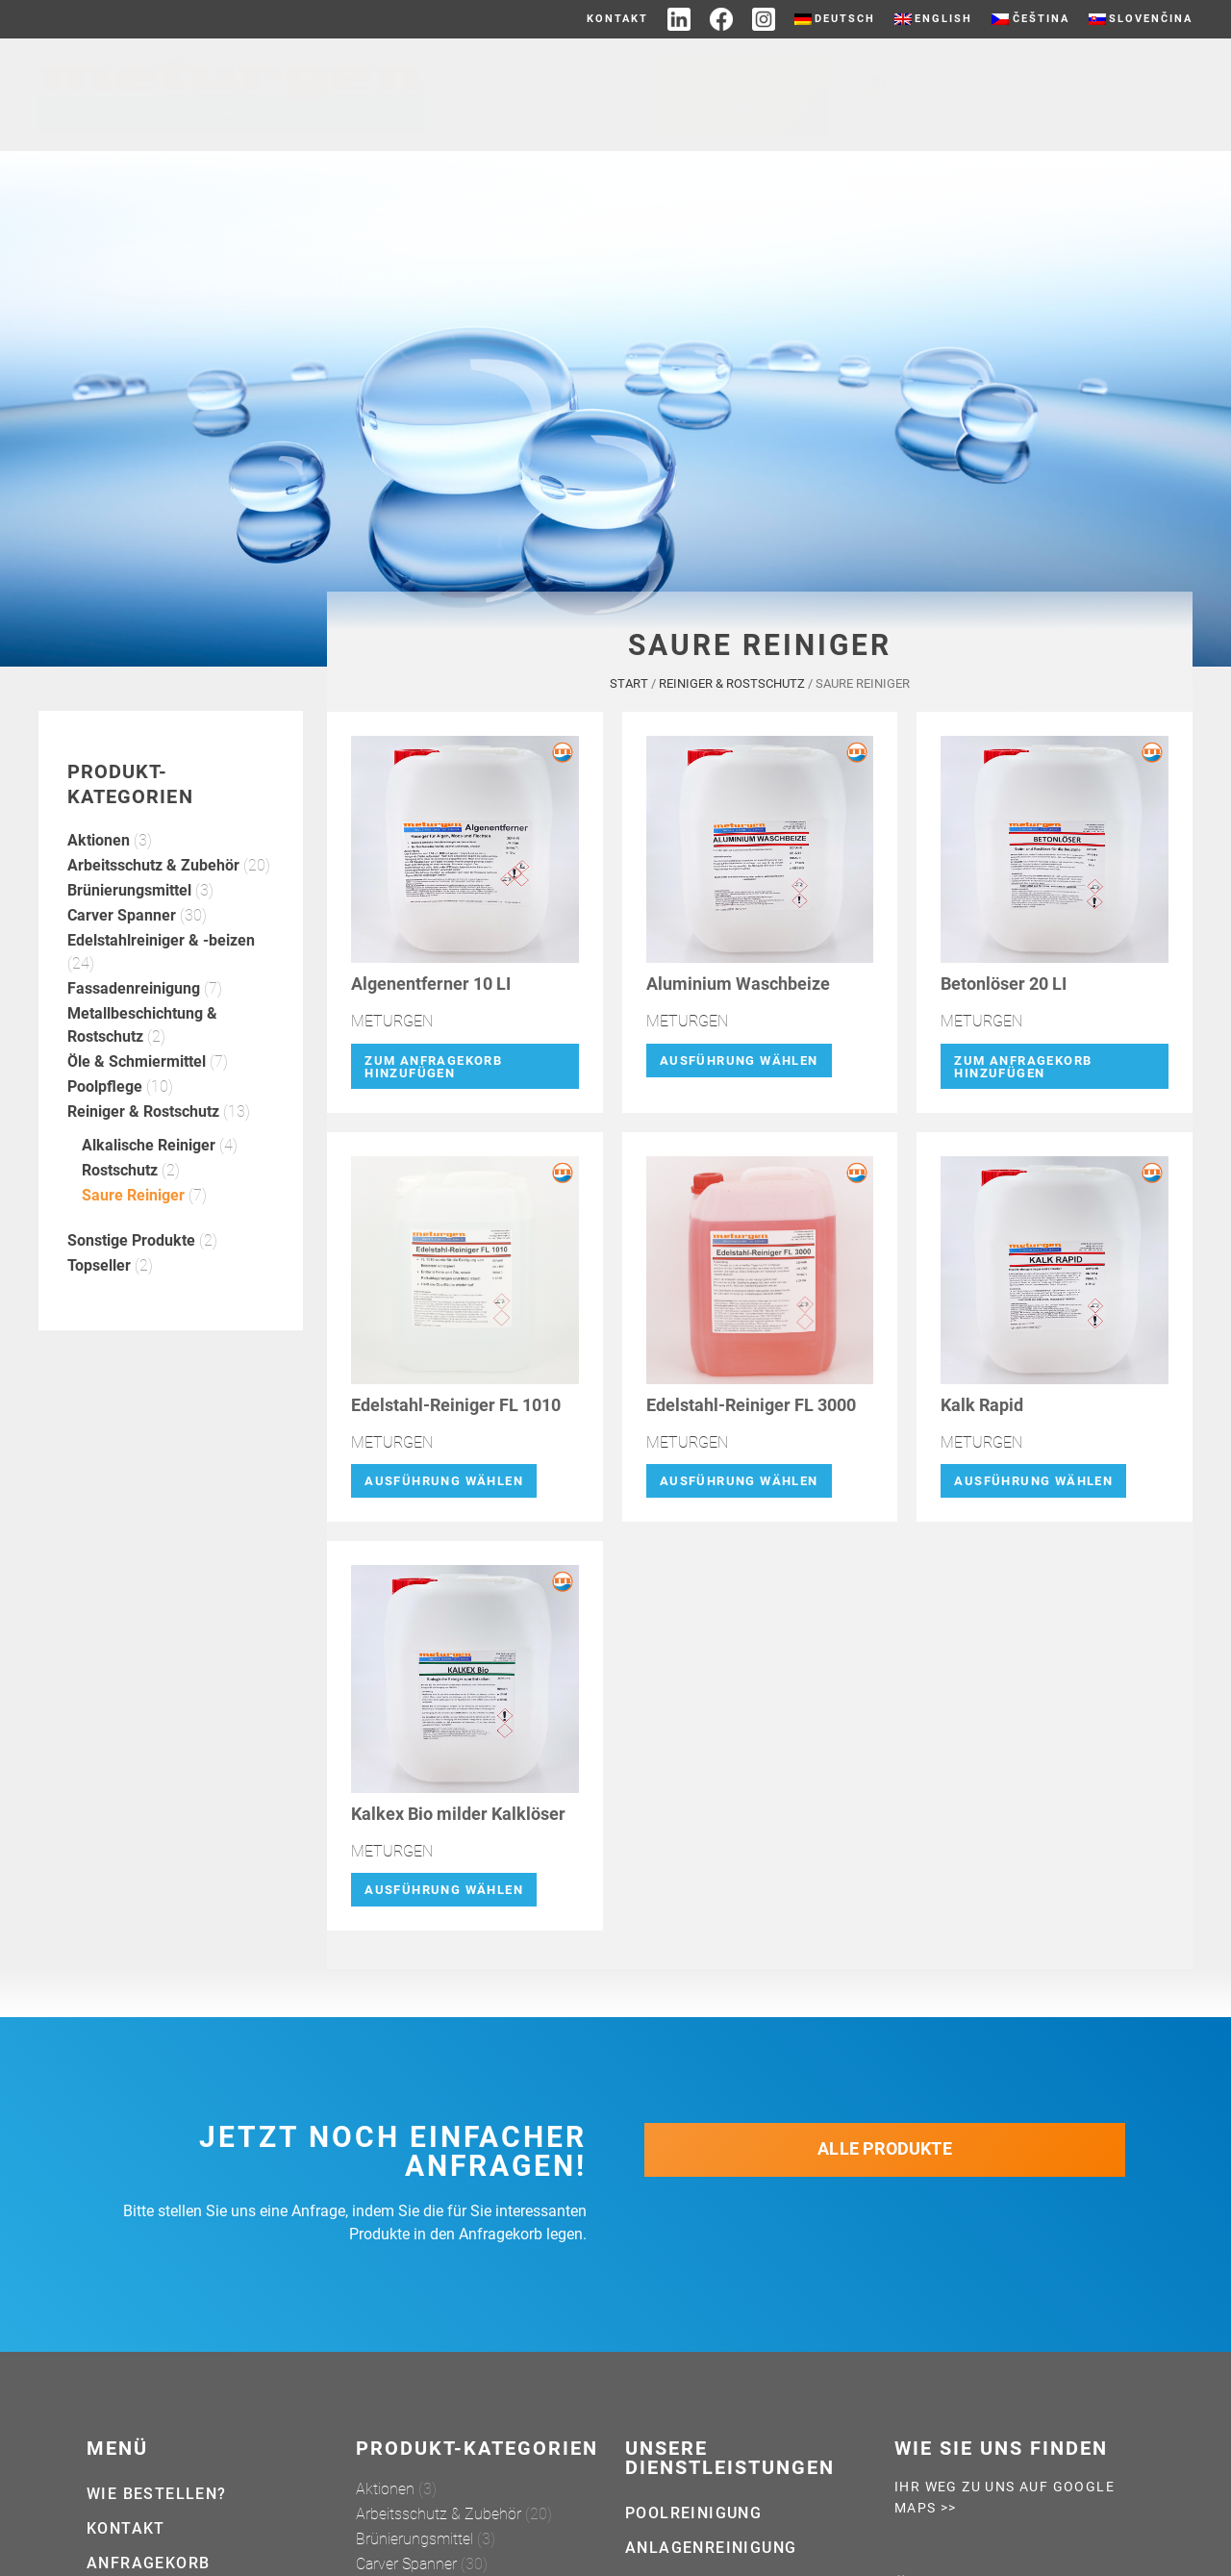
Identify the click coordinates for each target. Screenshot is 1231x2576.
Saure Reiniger (133, 1202)
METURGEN (392, 1028)
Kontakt (617, 19)
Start (629, 690)
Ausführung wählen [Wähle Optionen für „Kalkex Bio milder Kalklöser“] (443, 1896)
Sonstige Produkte (131, 1247)
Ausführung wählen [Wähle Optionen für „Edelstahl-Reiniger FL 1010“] (443, 1487)
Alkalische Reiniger (148, 1152)
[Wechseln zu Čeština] (1030, 19)
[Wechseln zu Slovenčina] (1140, 19)
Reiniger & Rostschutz (143, 1118)
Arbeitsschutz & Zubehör (153, 872)
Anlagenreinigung (710, 2547)
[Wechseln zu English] (933, 19)
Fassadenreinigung (133, 995)
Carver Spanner (121, 922)
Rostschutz (120, 1177)
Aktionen (98, 847)
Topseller (99, 1272)
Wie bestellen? (157, 2494)
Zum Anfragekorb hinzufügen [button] (433, 1072)
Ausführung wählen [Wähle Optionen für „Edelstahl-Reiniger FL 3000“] (739, 1487)
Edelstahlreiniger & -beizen (161, 947)
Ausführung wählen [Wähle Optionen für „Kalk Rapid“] (1033, 1487)
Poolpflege (104, 1093)
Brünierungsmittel (129, 897)
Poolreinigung (693, 2513)
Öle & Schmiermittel (136, 1068)
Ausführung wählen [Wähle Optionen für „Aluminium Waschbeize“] (739, 1066)
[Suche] (1192, 94)
